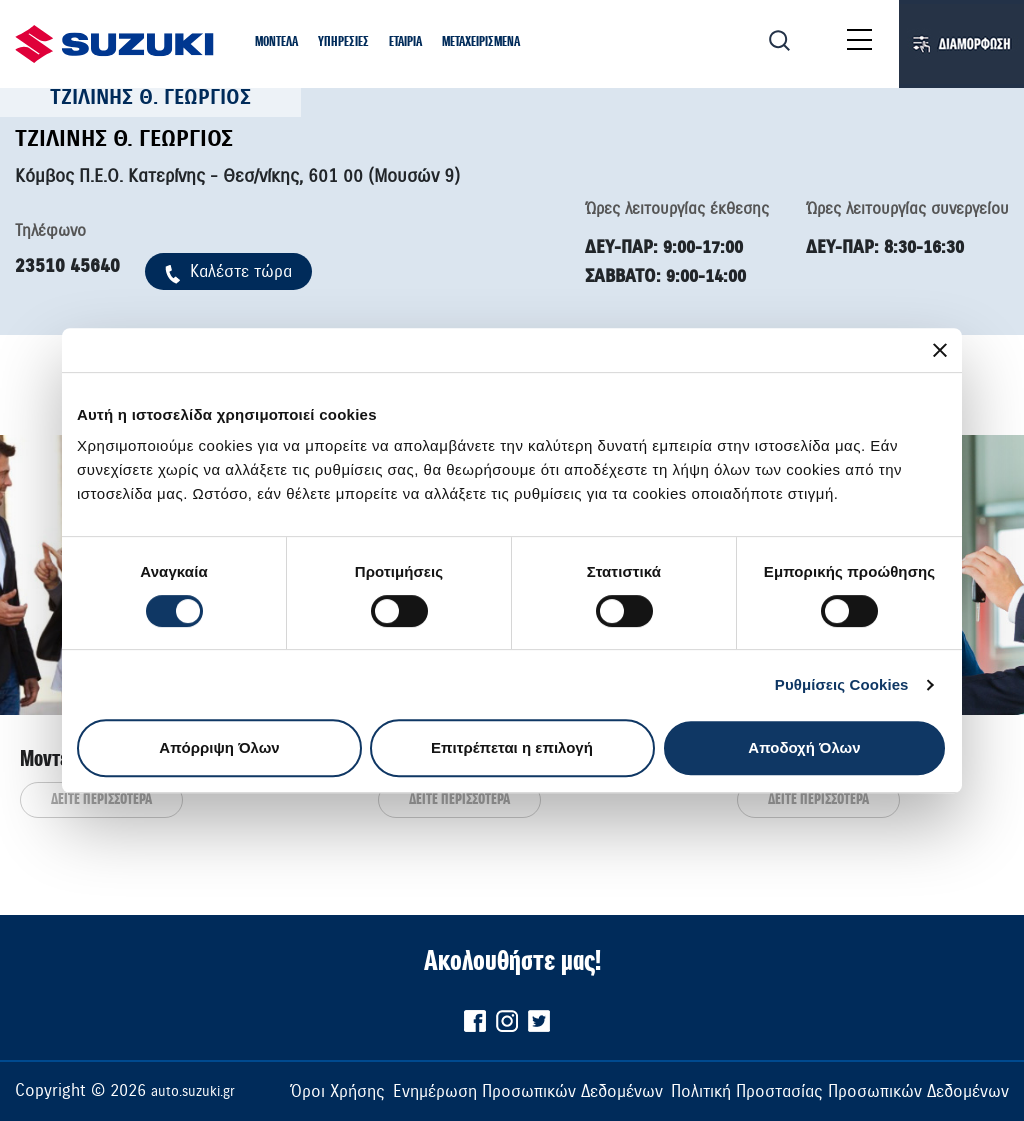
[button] (276, 43)
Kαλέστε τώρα (228, 271)
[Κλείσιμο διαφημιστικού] (940, 350)
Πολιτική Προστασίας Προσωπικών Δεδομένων (840, 1091)
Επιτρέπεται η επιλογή (512, 747)
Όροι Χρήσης (337, 1091)
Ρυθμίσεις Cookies (842, 684)
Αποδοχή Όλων (804, 747)
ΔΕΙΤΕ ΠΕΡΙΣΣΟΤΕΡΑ (101, 800)
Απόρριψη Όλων (219, 747)
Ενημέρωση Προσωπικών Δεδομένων (528, 1091)
